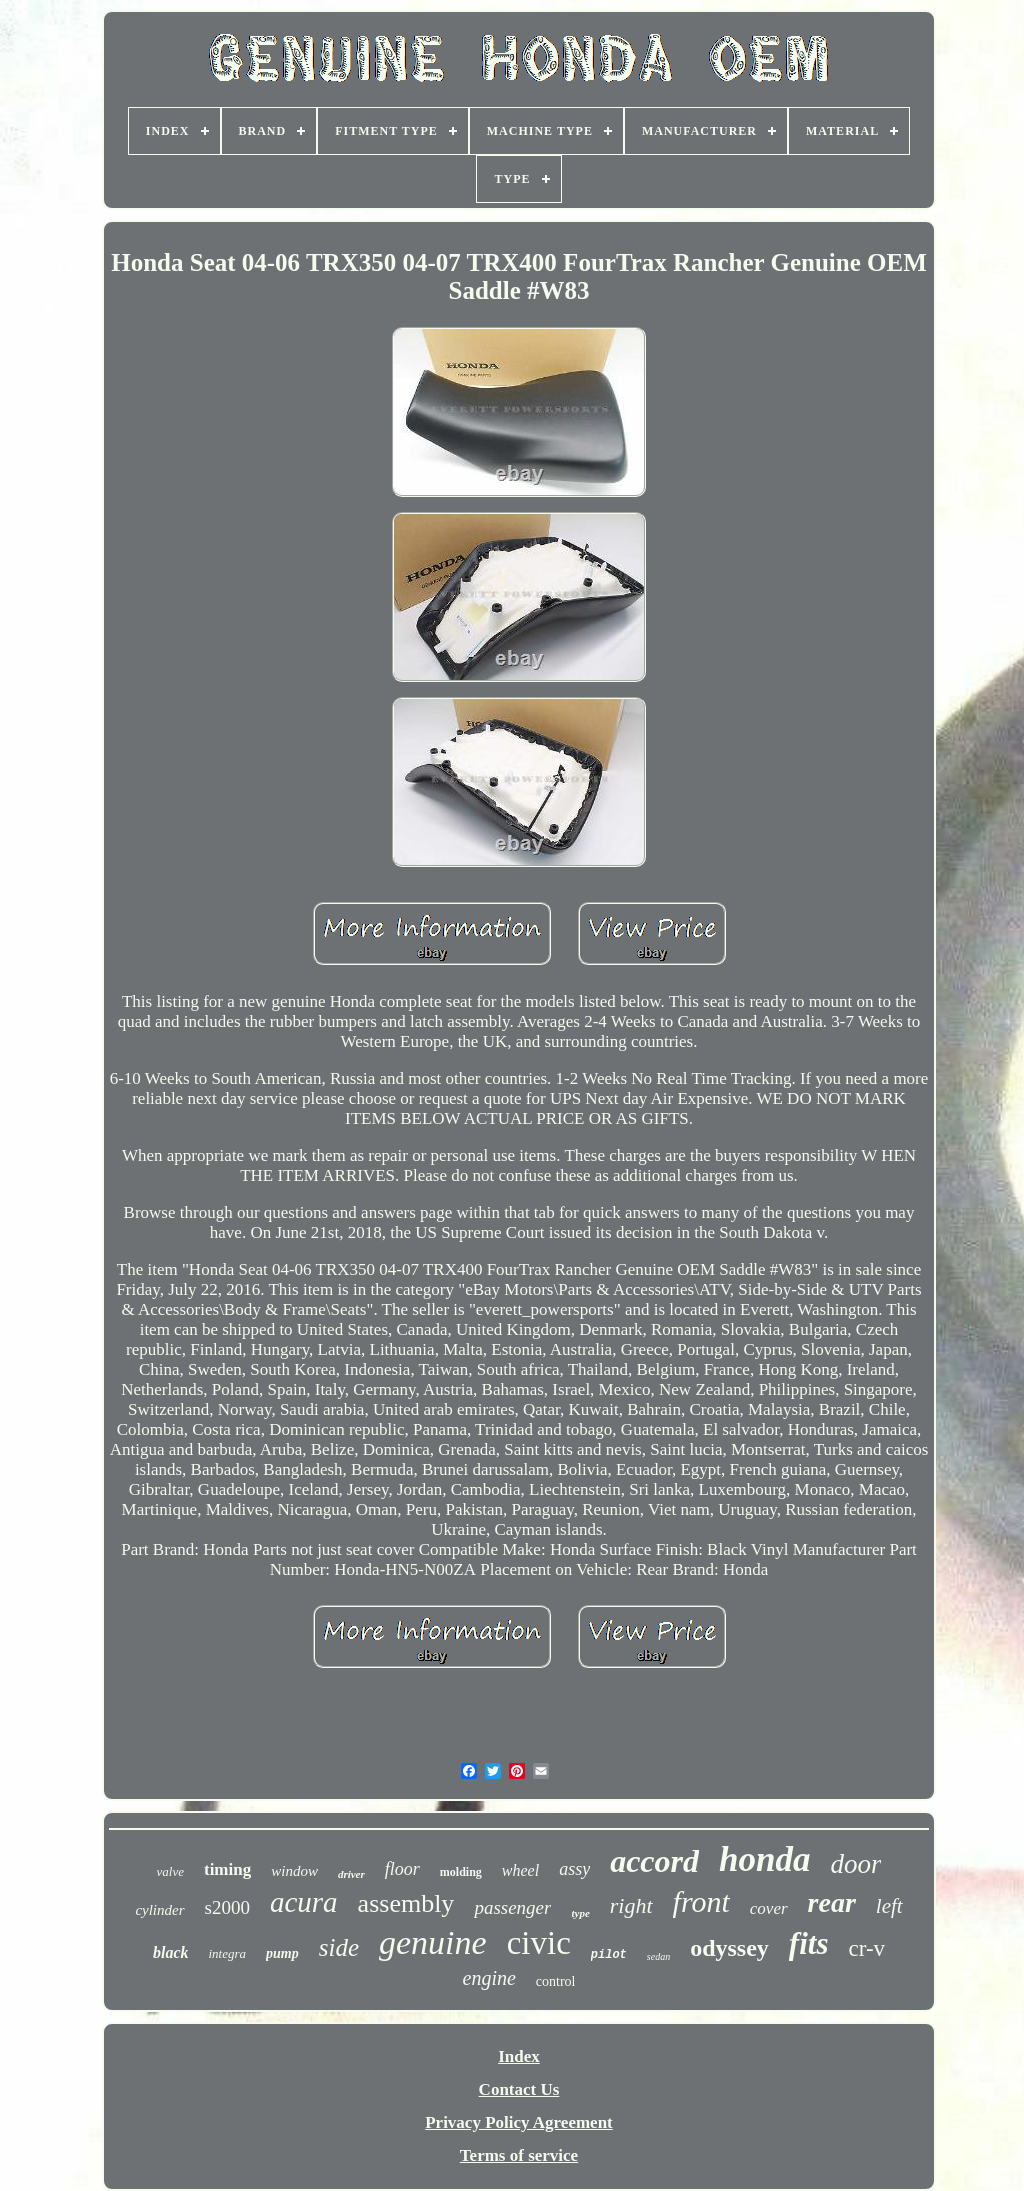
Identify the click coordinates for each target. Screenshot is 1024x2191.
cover (769, 1908)
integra (227, 1953)
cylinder (159, 1910)
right (631, 1905)
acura (304, 1902)
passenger (512, 1907)
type (580, 1913)
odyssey (729, 1948)
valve (170, 1871)
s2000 (227, 1907)
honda (764, 1859)
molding (461, 1872)
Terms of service (519, 2155)
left (889, 1906)
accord (654, 1861)
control (556, 1981)
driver (351, 1874)
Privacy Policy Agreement (519, 2122)
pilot (609, 1955)
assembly (406, 1903)
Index (519, 2056)
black (171, 1952)
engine (489, 1978)
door (855, 1864)
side (339, 1947)
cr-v (866, 1948)
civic (539, 1943)
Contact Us (519, 2089)
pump (282, 1953)
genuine (433, 1942)
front (701, 1901)
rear (832, 1902)
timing (227, 1869)
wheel (520, 1870)
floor (402, 1869)
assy (574, 1869)
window (294, 1871)
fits (809, 1943)
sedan (658, 1956)
